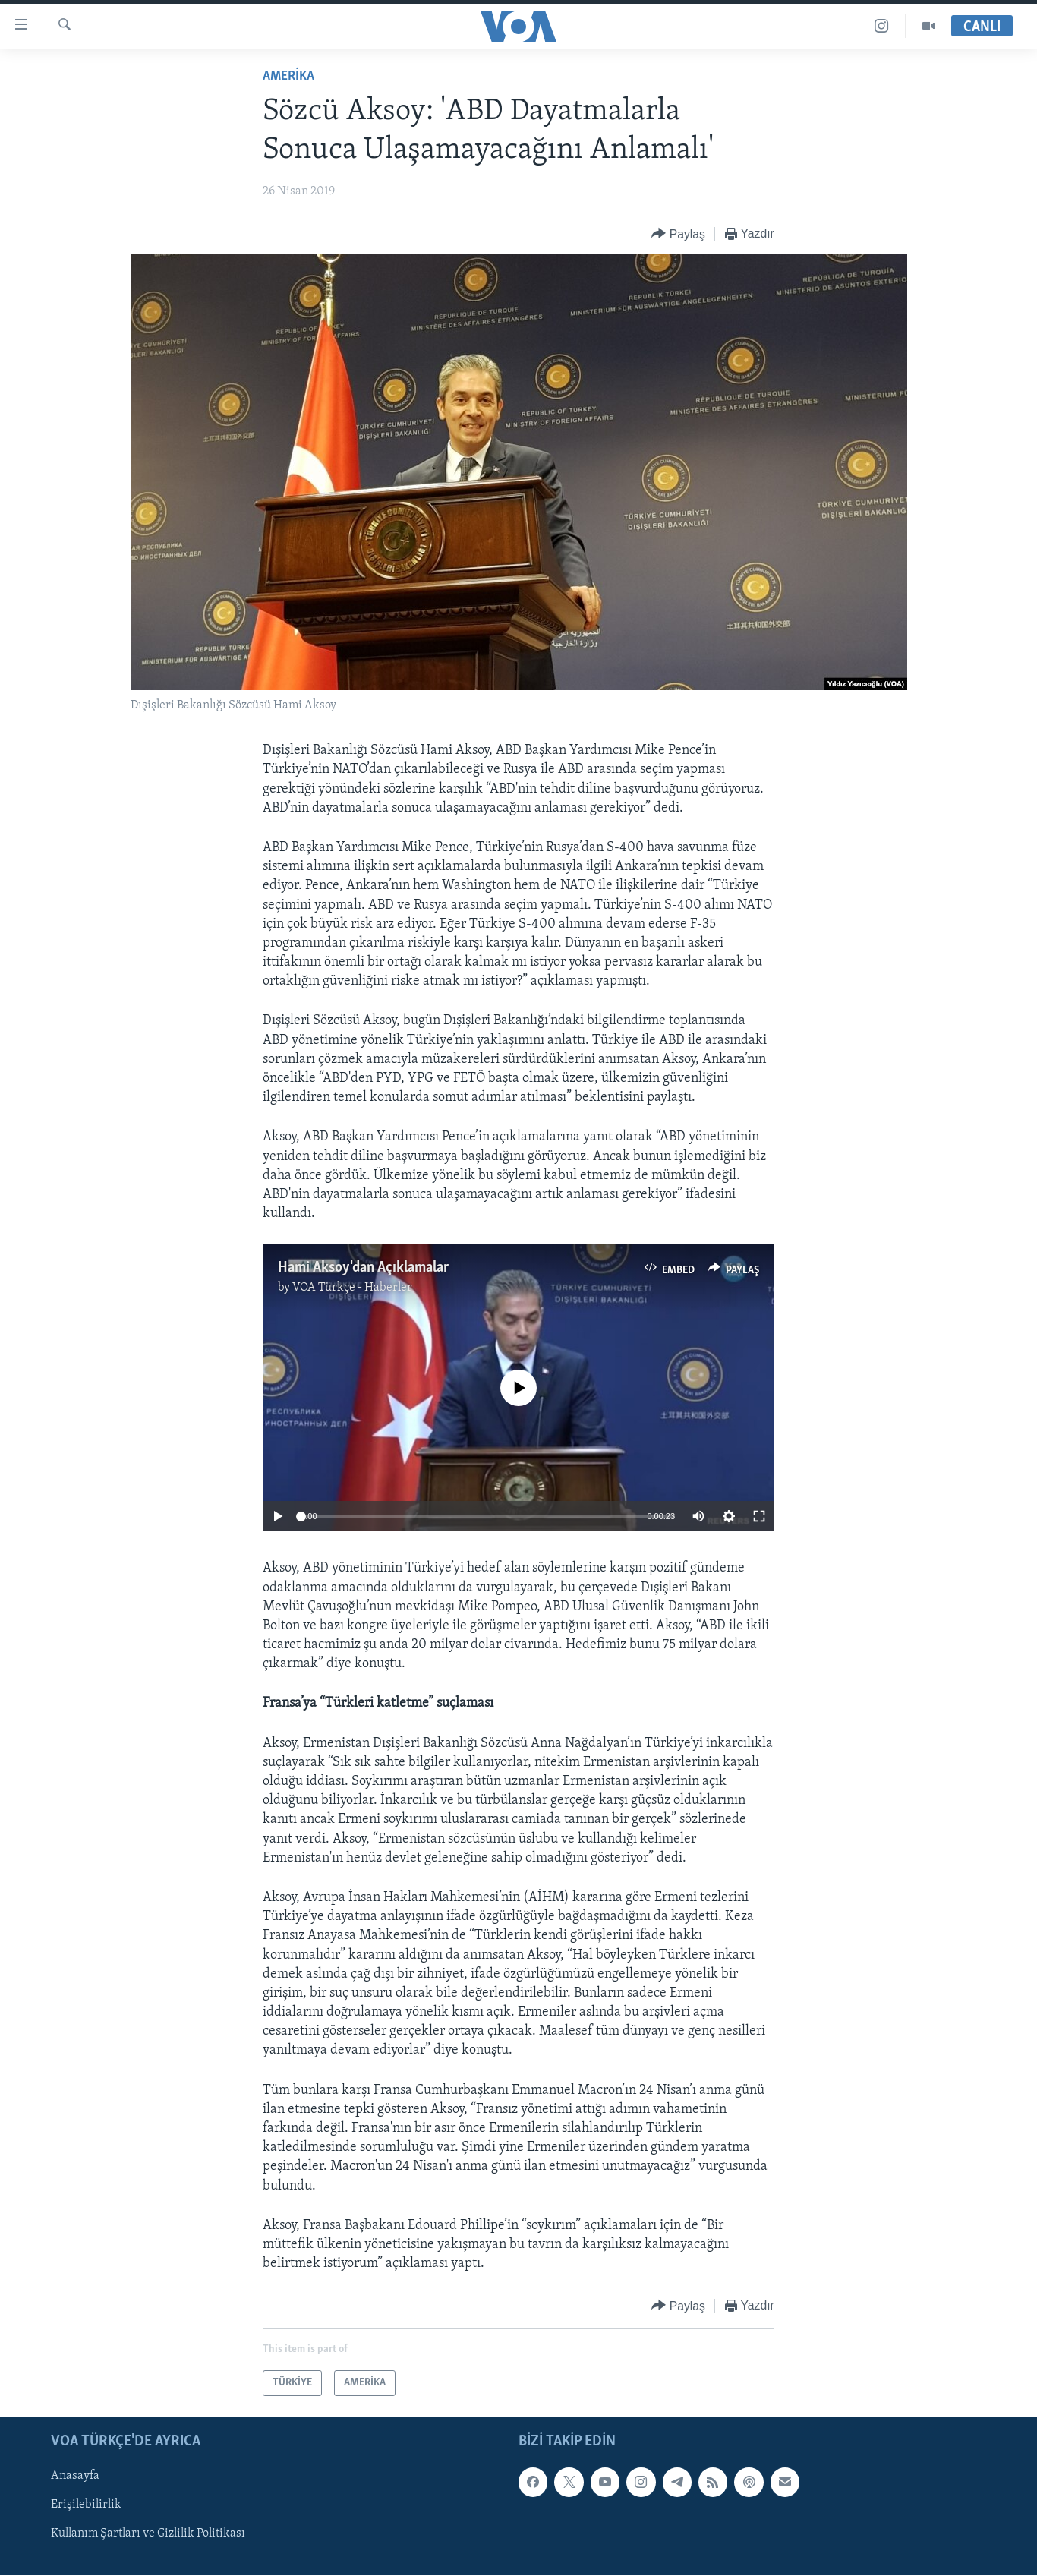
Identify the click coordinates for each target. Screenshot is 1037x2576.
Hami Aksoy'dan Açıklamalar (363, 1267)
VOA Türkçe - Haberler (352, 1288)
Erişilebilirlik (86, 2505)
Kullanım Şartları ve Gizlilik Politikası (148, 2534)
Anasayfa (75, 2476)
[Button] (678, 234)
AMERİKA (288, 76)
